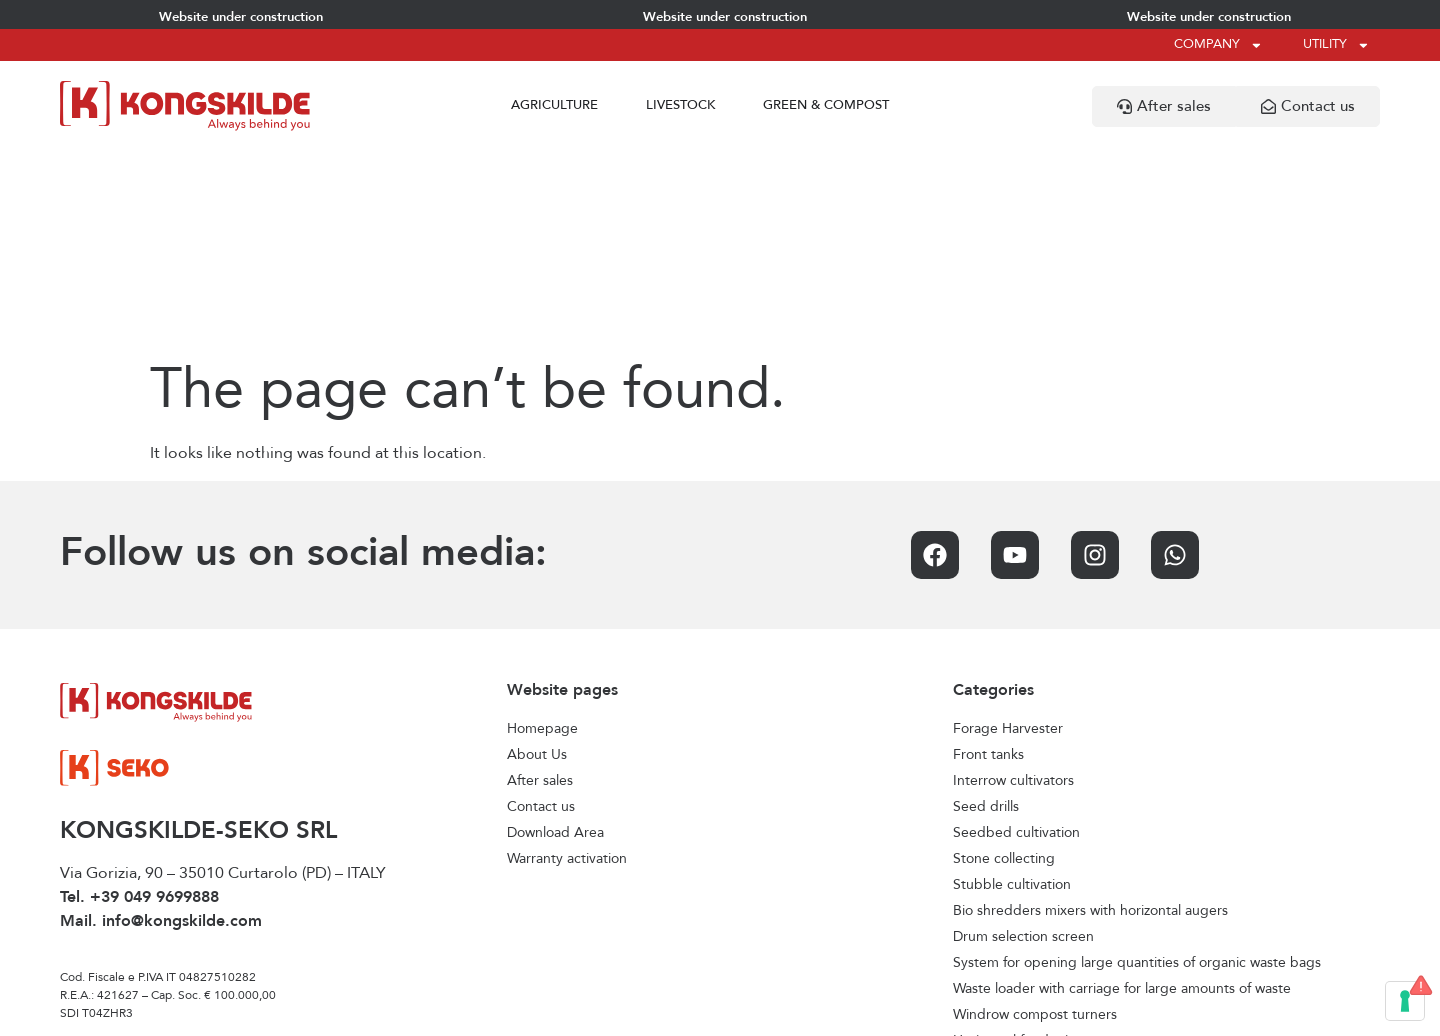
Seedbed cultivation (1016, 633)
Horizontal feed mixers (1023, 841)
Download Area (555, 633)
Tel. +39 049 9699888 (139, 698)
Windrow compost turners (1035, 815)
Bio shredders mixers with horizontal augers (1090, 711)
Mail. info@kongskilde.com (161, 722)
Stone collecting (1004, 659)
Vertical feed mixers (1015, 867)
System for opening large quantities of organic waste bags (1137, 763)
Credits (901, 1011)
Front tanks (988, 555)
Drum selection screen (1023, 737)
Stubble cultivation (1012, 685)
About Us (537, 555)
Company (1218, 45)
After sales (540, 581)
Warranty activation (567, 659)
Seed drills (986, 607)
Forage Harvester (1008, 529)
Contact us (541, 607)
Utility (1336, 45)
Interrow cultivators (1013, 581)
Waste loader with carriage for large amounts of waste (1122, 789)
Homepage (542, 529)
